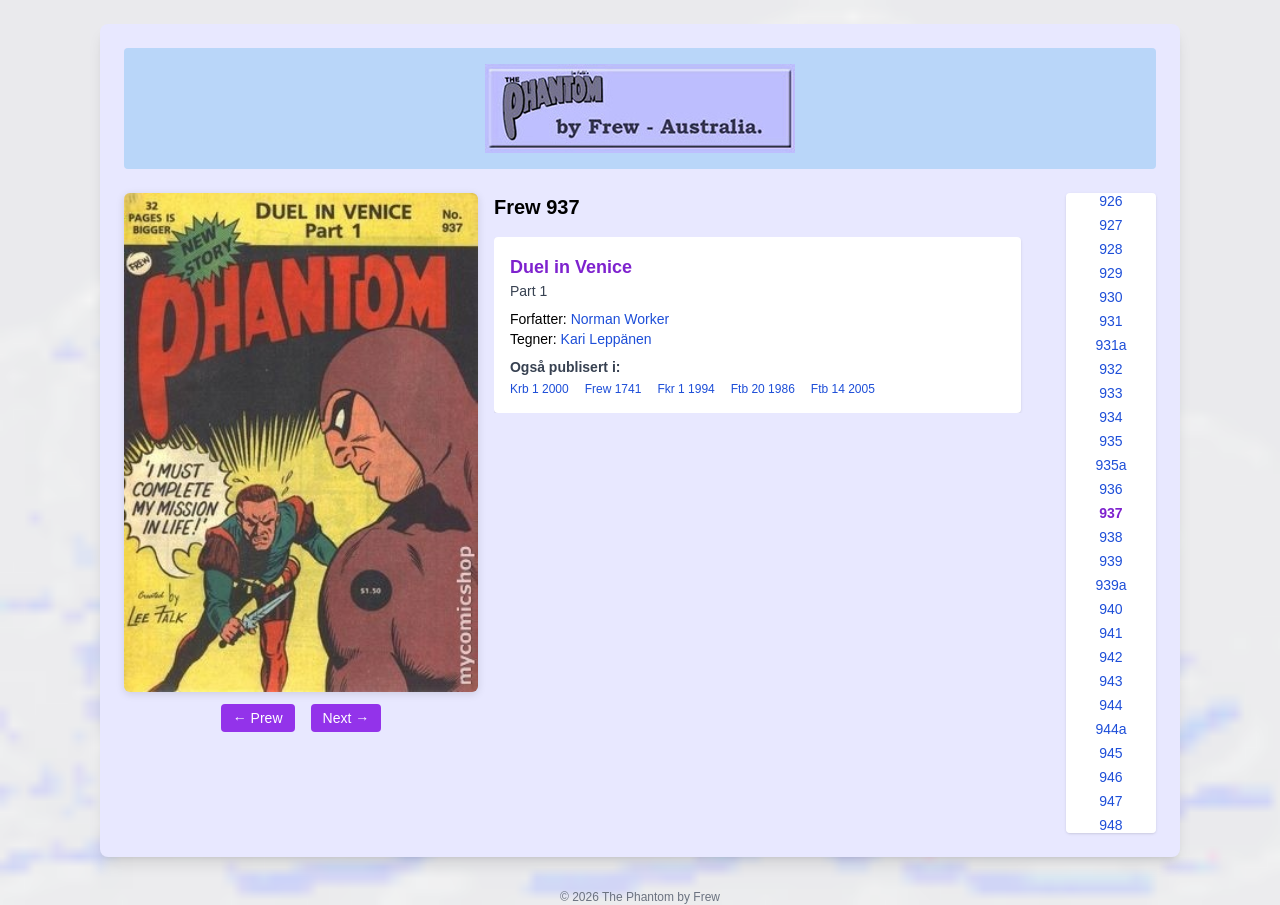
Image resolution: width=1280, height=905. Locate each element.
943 (1110, 681)
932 (1110, 369)
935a (1110, 465)
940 (1110, 609)
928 (1110, 249)
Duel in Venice (571, 267)
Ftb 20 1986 (763, 389)
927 (1110, 225)
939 (1110, 561)
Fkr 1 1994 (685, 389)
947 (1110, 801)
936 (1110, 489)
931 (1110, 321)
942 (1110, 657)
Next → (346, 718)
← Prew (258, 718)
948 (1110, 825)
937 (1110, 513)
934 (1110, 417)
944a (1110, 729)
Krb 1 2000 (539, 389)
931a (1110, 345)
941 (1110, 633)
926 (1110, 201)
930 (1110, 297)
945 (1110, 753)
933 (1110, 393)
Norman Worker (620, 319)
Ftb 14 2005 (843, 389)
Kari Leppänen (606, 339)
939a (1110, 585)
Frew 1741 (613, 389)
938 (1110, 537)
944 (1110, 705)
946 (1110, 777)
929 (1110, 273)
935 (1110, 441)
